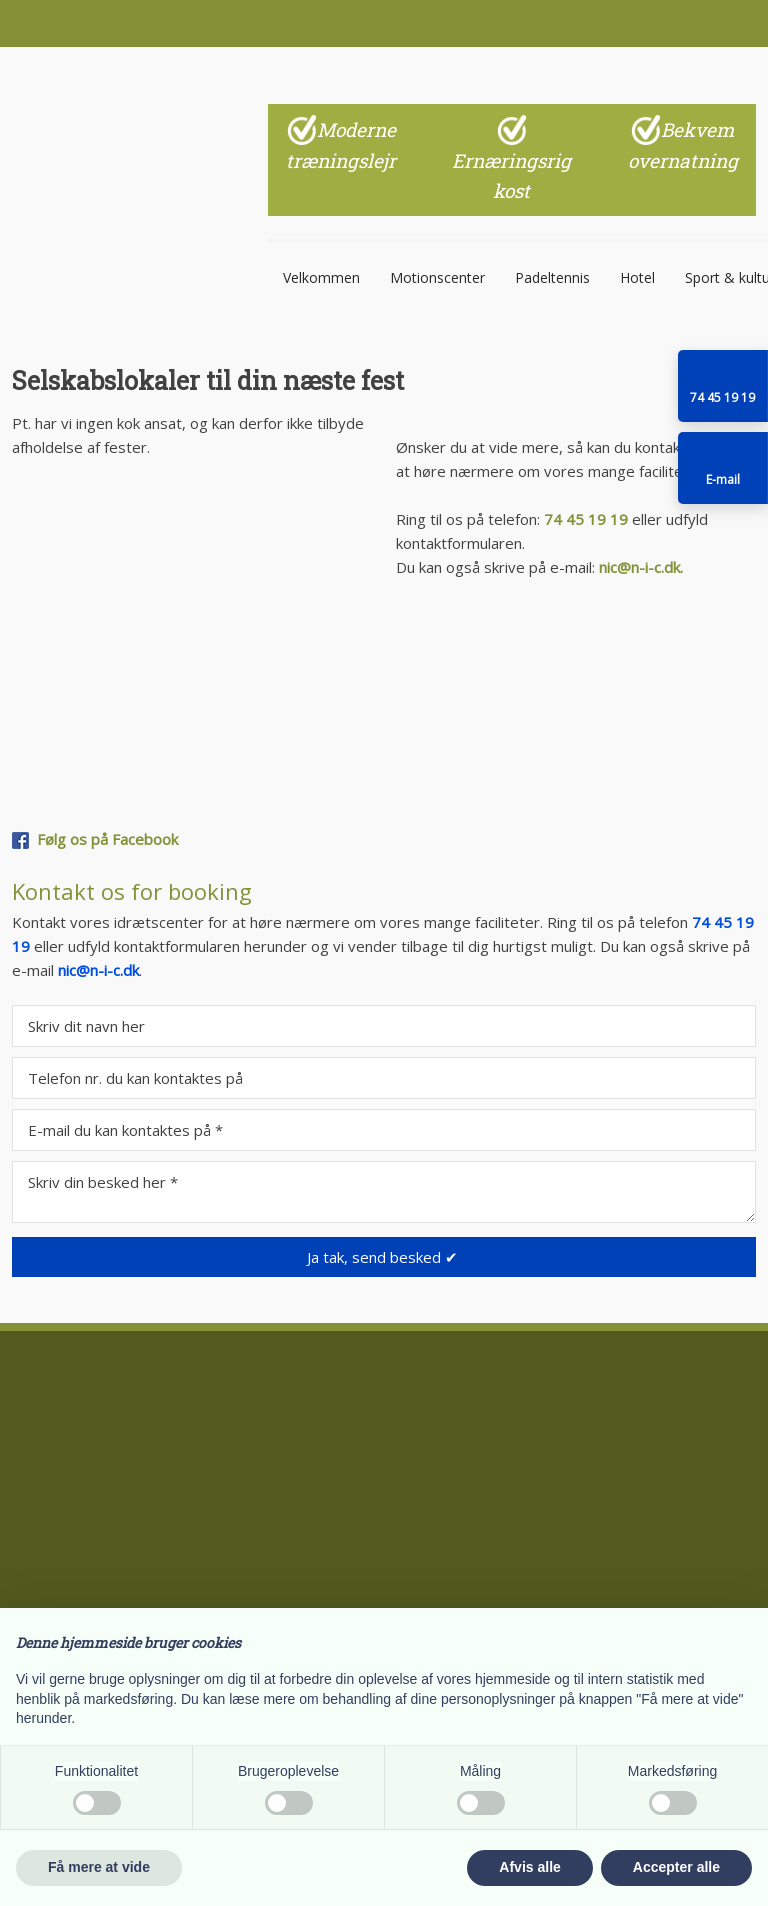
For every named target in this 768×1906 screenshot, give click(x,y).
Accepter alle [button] (676, 1867)
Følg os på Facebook (107, 839)
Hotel (637, 276)
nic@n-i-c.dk (98, 970)
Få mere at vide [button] (99, 1867)
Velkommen (321, 276)
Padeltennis (552, 276)
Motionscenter (437, 276)
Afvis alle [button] (529, 1867)
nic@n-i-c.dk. (641, 567)
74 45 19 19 (586, 519)
